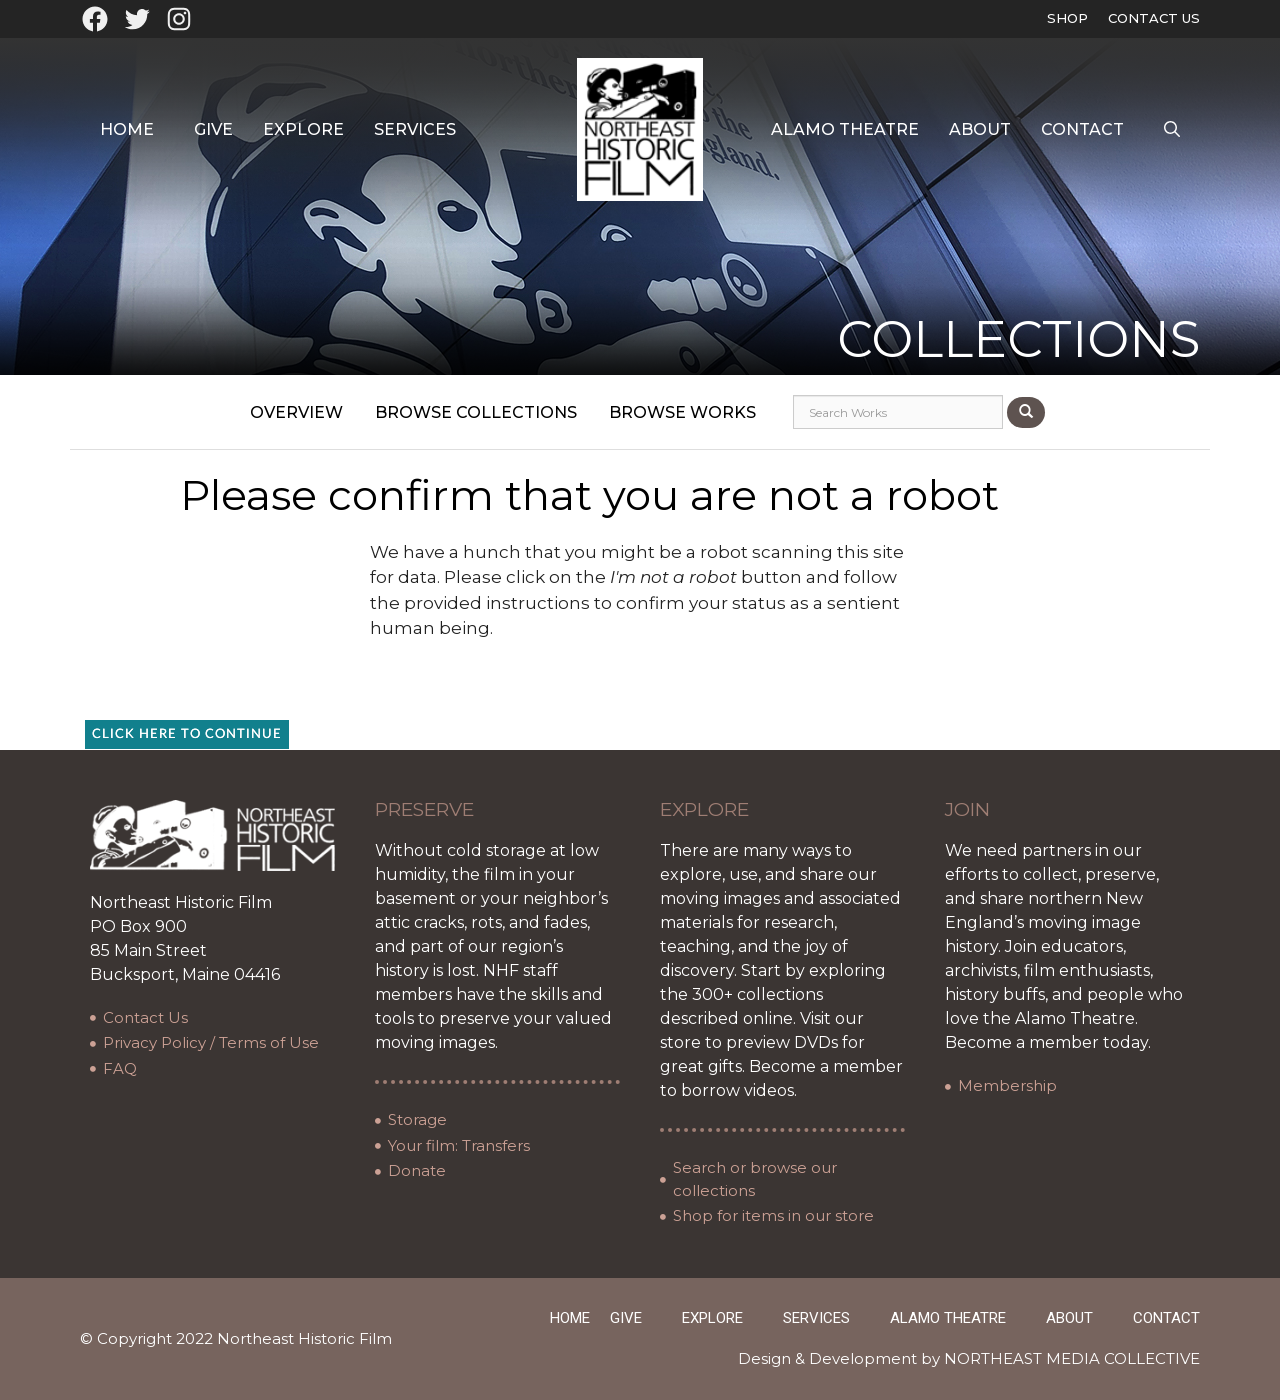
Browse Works (682, 412)
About (980, 129)
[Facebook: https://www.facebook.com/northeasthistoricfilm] (95, 19)
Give (213, 129)
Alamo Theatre (845, 129)
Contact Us (1154, 18)
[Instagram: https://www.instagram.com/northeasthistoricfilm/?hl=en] (179, 19)
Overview (296, 412)
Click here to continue (187, 734)
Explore (303, 129)
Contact (1082, 129)
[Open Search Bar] (1172, 130)
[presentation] (654, 681)
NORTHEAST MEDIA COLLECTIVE (1072, 1358)
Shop (1067, 18)
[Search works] (898, 412)
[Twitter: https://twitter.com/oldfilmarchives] (137, 19)
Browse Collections (476, 412)
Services (415, 129)
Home (127, 129)
